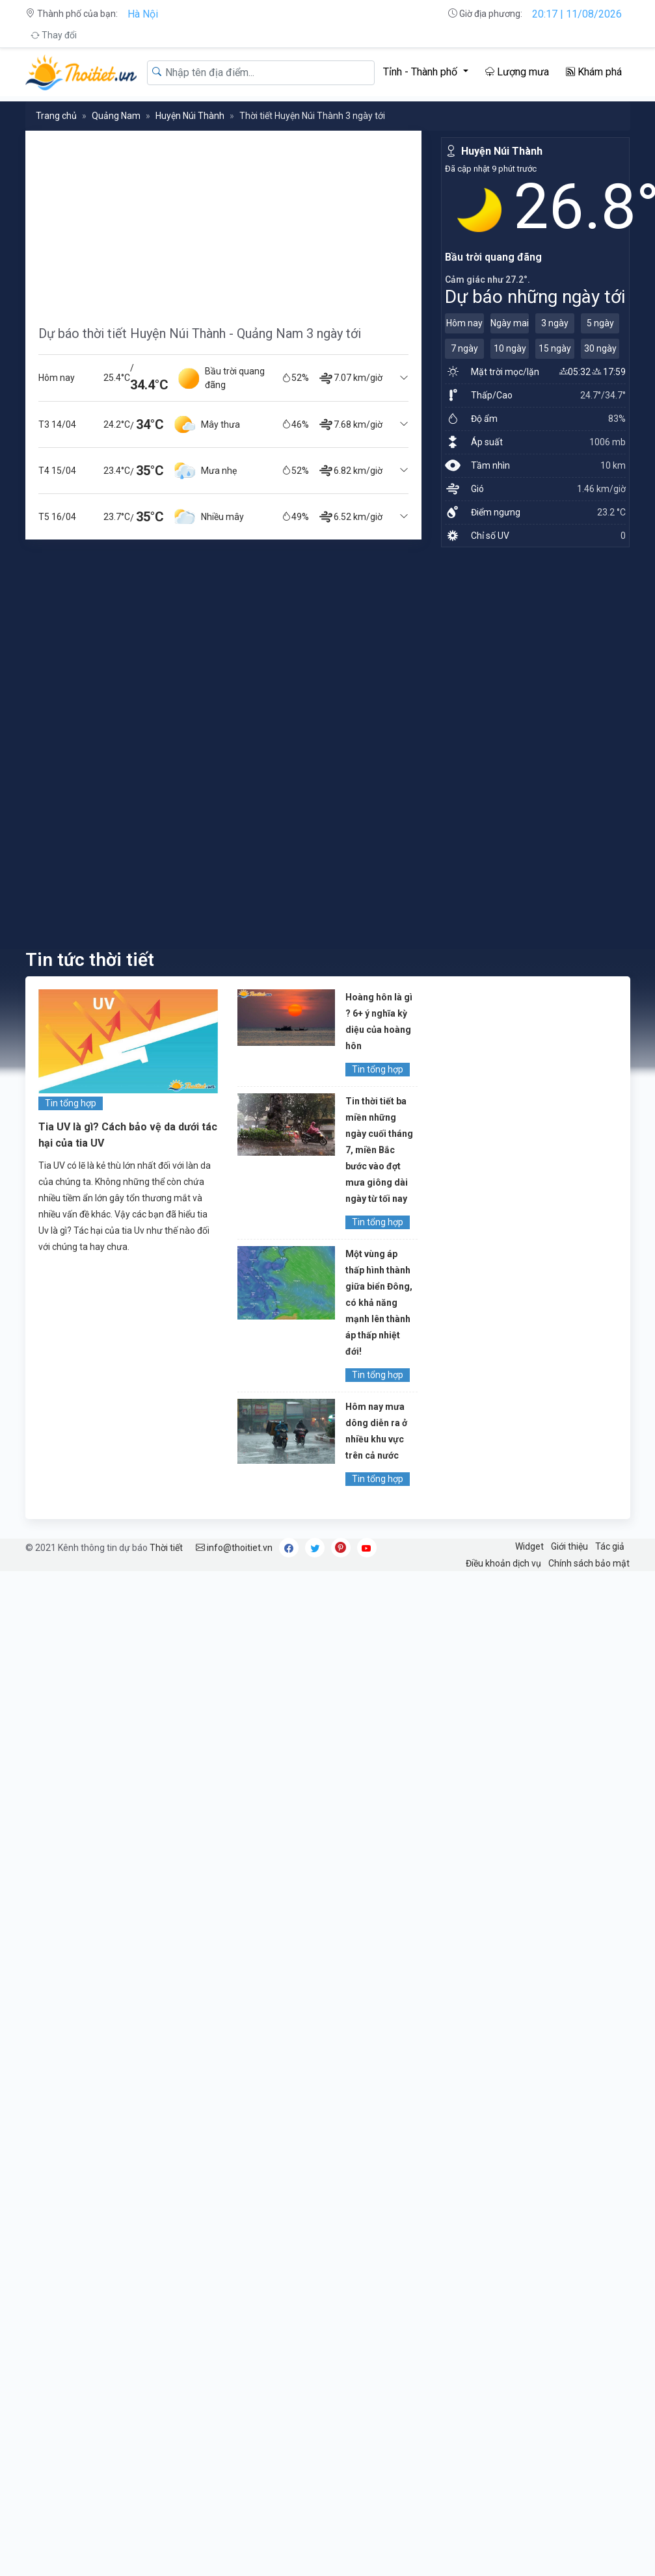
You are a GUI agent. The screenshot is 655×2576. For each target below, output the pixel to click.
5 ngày (600, 323)
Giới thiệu (569, 1546)
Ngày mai (509, 323)
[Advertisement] (171, 222)
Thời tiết (166, 1547)
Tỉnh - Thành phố (421, 72)
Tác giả (609, 1546)
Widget (529, 1546)
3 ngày (554, 323)
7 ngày (464, 348)
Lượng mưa (517, 72)
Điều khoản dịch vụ (503, 1563)
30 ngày (600, 348)
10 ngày (510, 348)
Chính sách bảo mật (589, 1563)
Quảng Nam (116, 116)
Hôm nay (464, 323)
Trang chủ (56, 116)
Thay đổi (54, 35)
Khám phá (594, 72)
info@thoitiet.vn (234, 1547)
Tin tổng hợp (70, 1103)
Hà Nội (142, 14)
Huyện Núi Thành (189, 116)
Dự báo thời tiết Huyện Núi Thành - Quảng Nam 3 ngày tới (199, 333)
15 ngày (555, 348)
